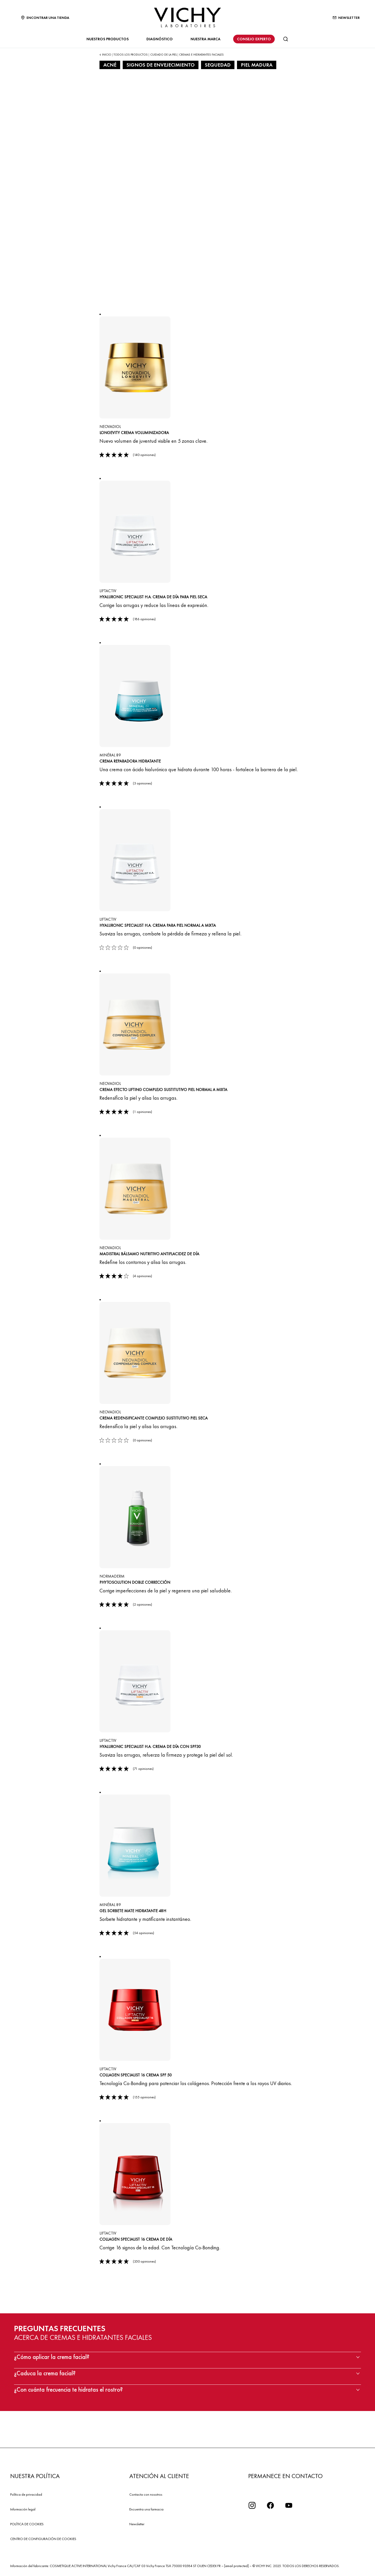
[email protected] (236, 2566)
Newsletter (136, 2524)
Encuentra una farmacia (146, 2509)
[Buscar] (285, 39)
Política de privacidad (26, 2494)
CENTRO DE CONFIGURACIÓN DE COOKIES (43, 2538)
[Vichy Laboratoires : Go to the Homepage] (187, 17)
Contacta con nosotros (145, 2494)
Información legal (22, 2509)
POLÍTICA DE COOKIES (27, 2524)
